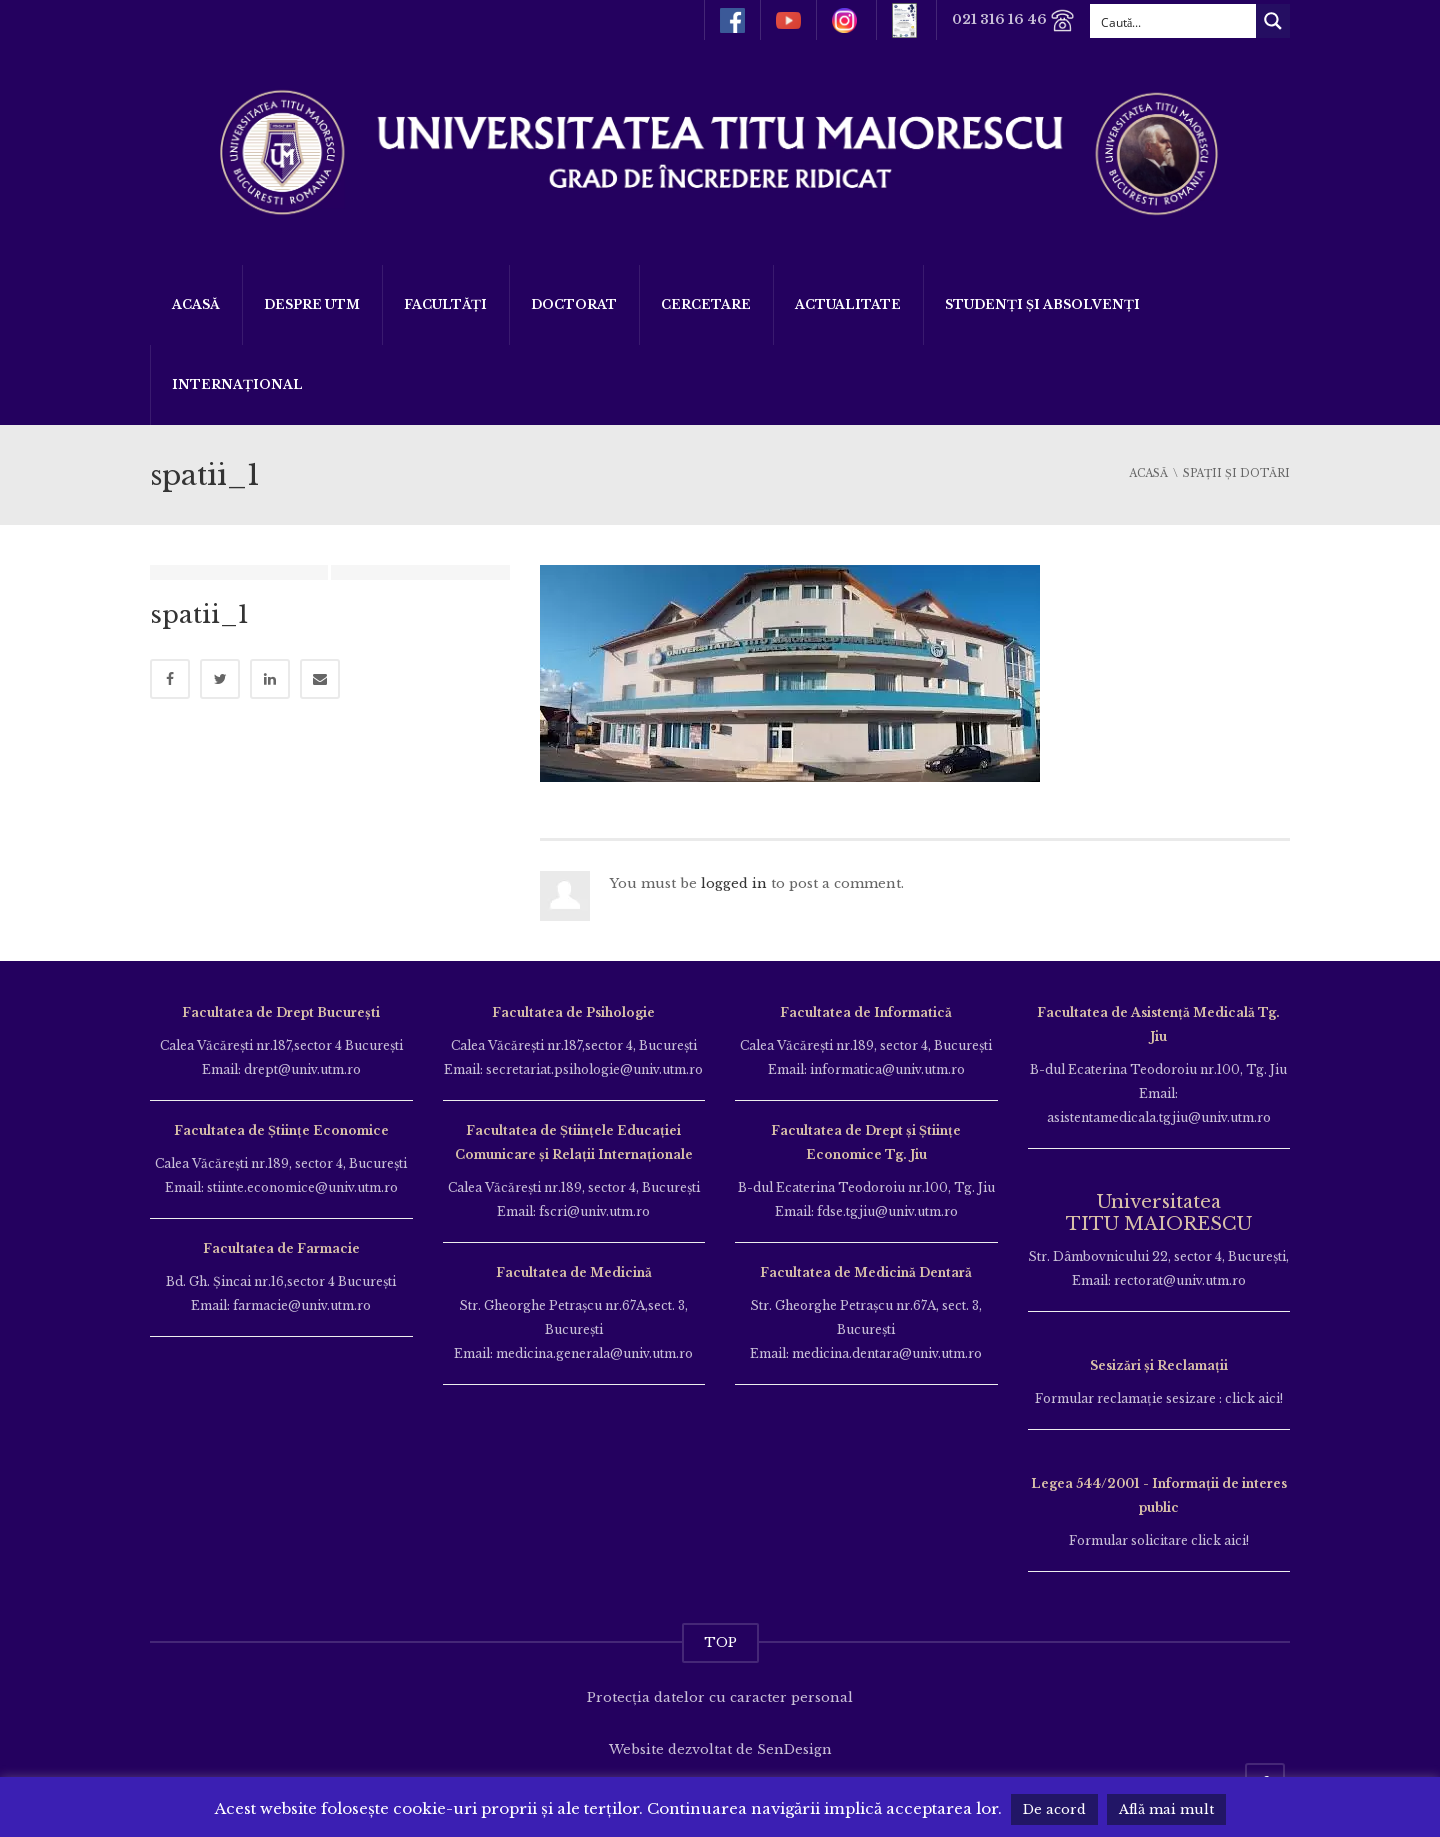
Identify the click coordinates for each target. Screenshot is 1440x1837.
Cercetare (706, 304)
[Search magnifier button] (1273, 21)
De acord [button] (1054, 1809)
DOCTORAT (574, 304)
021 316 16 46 (1013, 20)
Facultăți (445, 304)
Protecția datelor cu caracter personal (720, 1697)
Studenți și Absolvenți (1042, 304)
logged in (734, 883)
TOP (720, 1642)
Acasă (196, 304)
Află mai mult (1166, 1809)
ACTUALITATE (848, 304)
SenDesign (794, 1749)
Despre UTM (312, 304)
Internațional (237, 384)
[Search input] (1174, 21)
